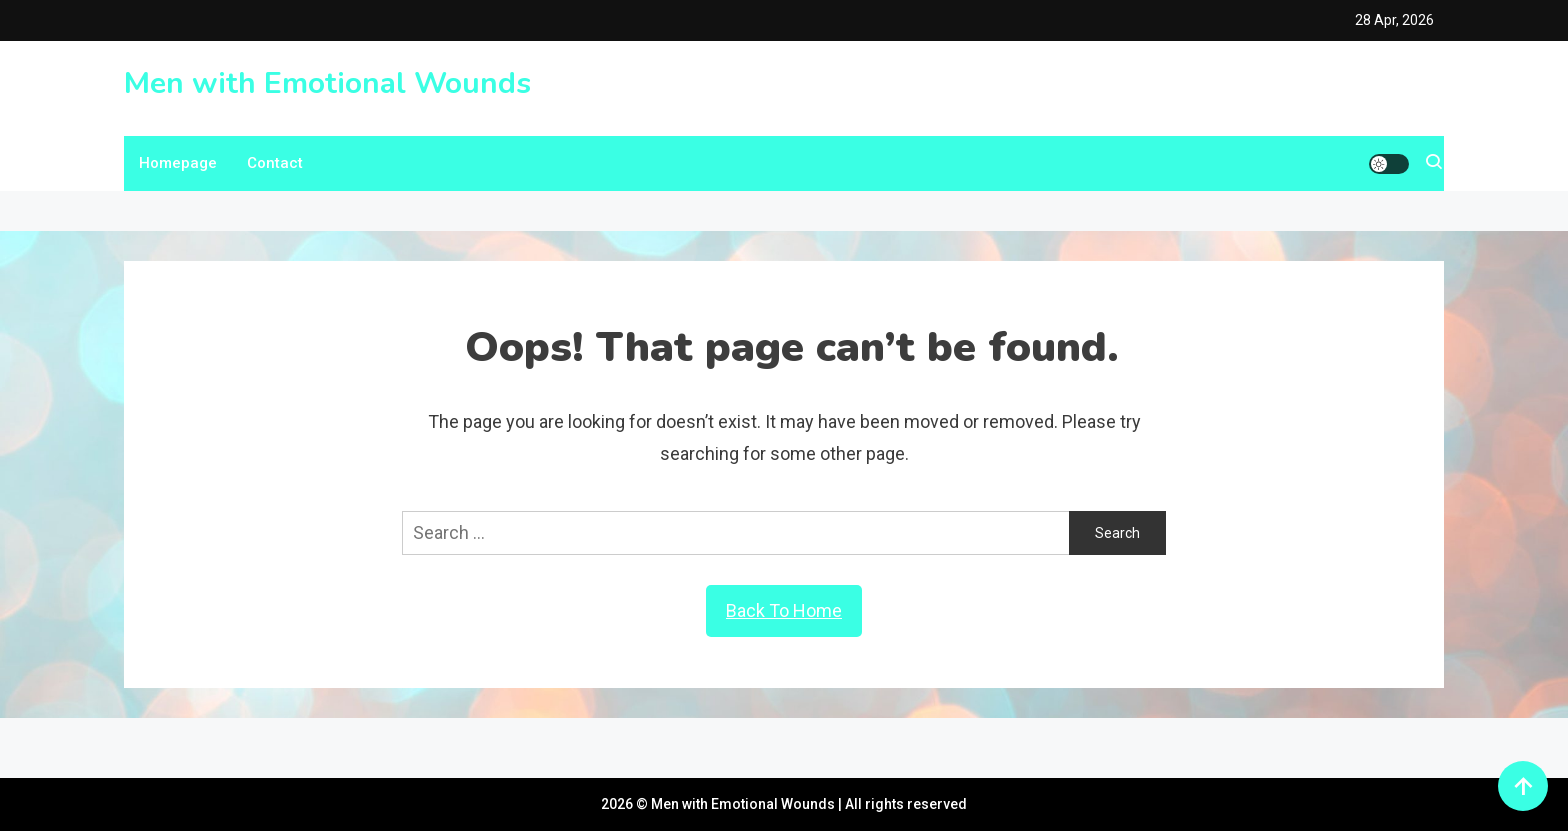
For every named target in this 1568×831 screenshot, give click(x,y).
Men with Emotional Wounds (327, 83)
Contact (275, 163)
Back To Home (784, 610)
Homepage (178, 163)
